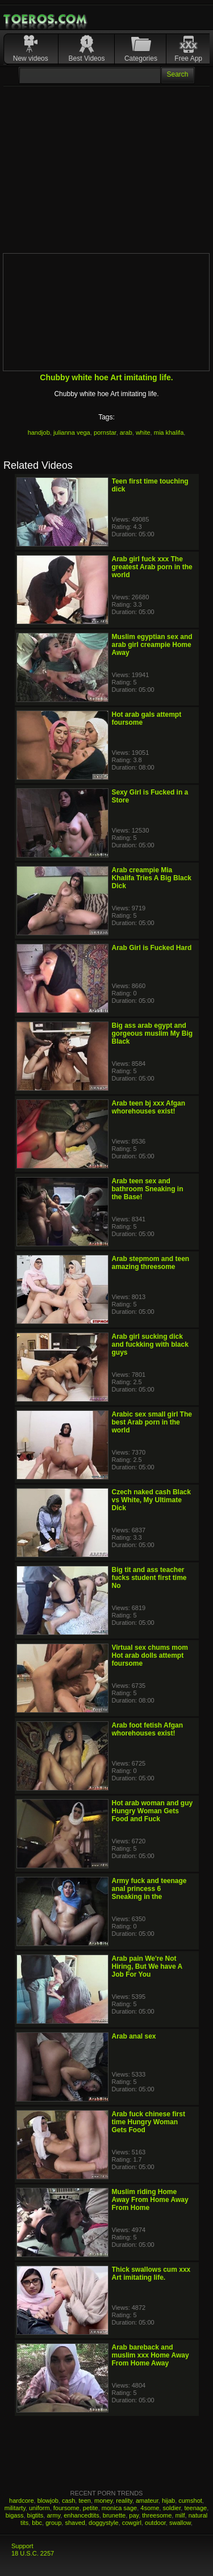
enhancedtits (81, 2515)
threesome (157, 2515)
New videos (30, 58)
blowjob (48, 2500)
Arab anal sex (134, 2036)
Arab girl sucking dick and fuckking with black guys (150, 1344)
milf (180, 2515)
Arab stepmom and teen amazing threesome (151, 1263)
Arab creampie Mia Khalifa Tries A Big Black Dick (152, 878)
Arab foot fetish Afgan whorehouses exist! (147, 1729)
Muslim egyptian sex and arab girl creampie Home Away (152, 645)
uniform (39, 2507)
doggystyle (104, 2522)
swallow (180, 2522)
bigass (15, 2515)
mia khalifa (169, 432)
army (53, 2515)
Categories (140, 58)
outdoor (155, 2522)
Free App (188, 58)
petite (90, 2507)
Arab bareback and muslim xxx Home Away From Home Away (150, 2355)
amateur (147, 2500)
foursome (66, 2507)
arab (126, 432)
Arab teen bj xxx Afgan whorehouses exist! (149, 1107)
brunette (114, 2515)
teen (84, 2500)
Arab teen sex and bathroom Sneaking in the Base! (147, 1189)
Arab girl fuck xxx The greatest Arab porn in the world (152, 567)
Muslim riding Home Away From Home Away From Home (150, 2200)
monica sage (119, 2507)
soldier (171, 2507)
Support (22, 2546)
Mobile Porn (46, 19)
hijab (168, 2500)
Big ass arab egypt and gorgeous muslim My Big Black (152, 1033)
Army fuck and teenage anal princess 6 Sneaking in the (149, 1889)
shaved (75, 2522)
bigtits (35, 2515)
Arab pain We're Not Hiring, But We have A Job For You (147, 1966)
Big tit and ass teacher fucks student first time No (149, 1578)
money (103, 2500)
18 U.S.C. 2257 (32, 2553)
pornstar (105, 432)
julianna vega (71, 432)
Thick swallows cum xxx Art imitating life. (151, 2273)
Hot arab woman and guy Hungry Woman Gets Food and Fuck (152, 1811)
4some (149, 2507)
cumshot (190, 2500)
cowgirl (131, 2522)
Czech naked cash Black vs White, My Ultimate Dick (151, 1500)
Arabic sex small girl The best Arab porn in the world (152, 1422)
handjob (39, 432)
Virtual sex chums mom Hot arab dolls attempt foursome (150, 1655)
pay (134, 2515)
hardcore (21, 2500)
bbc (37, 2522)
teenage (195, 2507)
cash (68, 2500)
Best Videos (87, 58)
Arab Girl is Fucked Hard (152, 948)
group (53, 2522)
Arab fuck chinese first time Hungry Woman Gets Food (148, 2122)
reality (124, 2500)
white (143, 432)
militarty (15, 2507)
